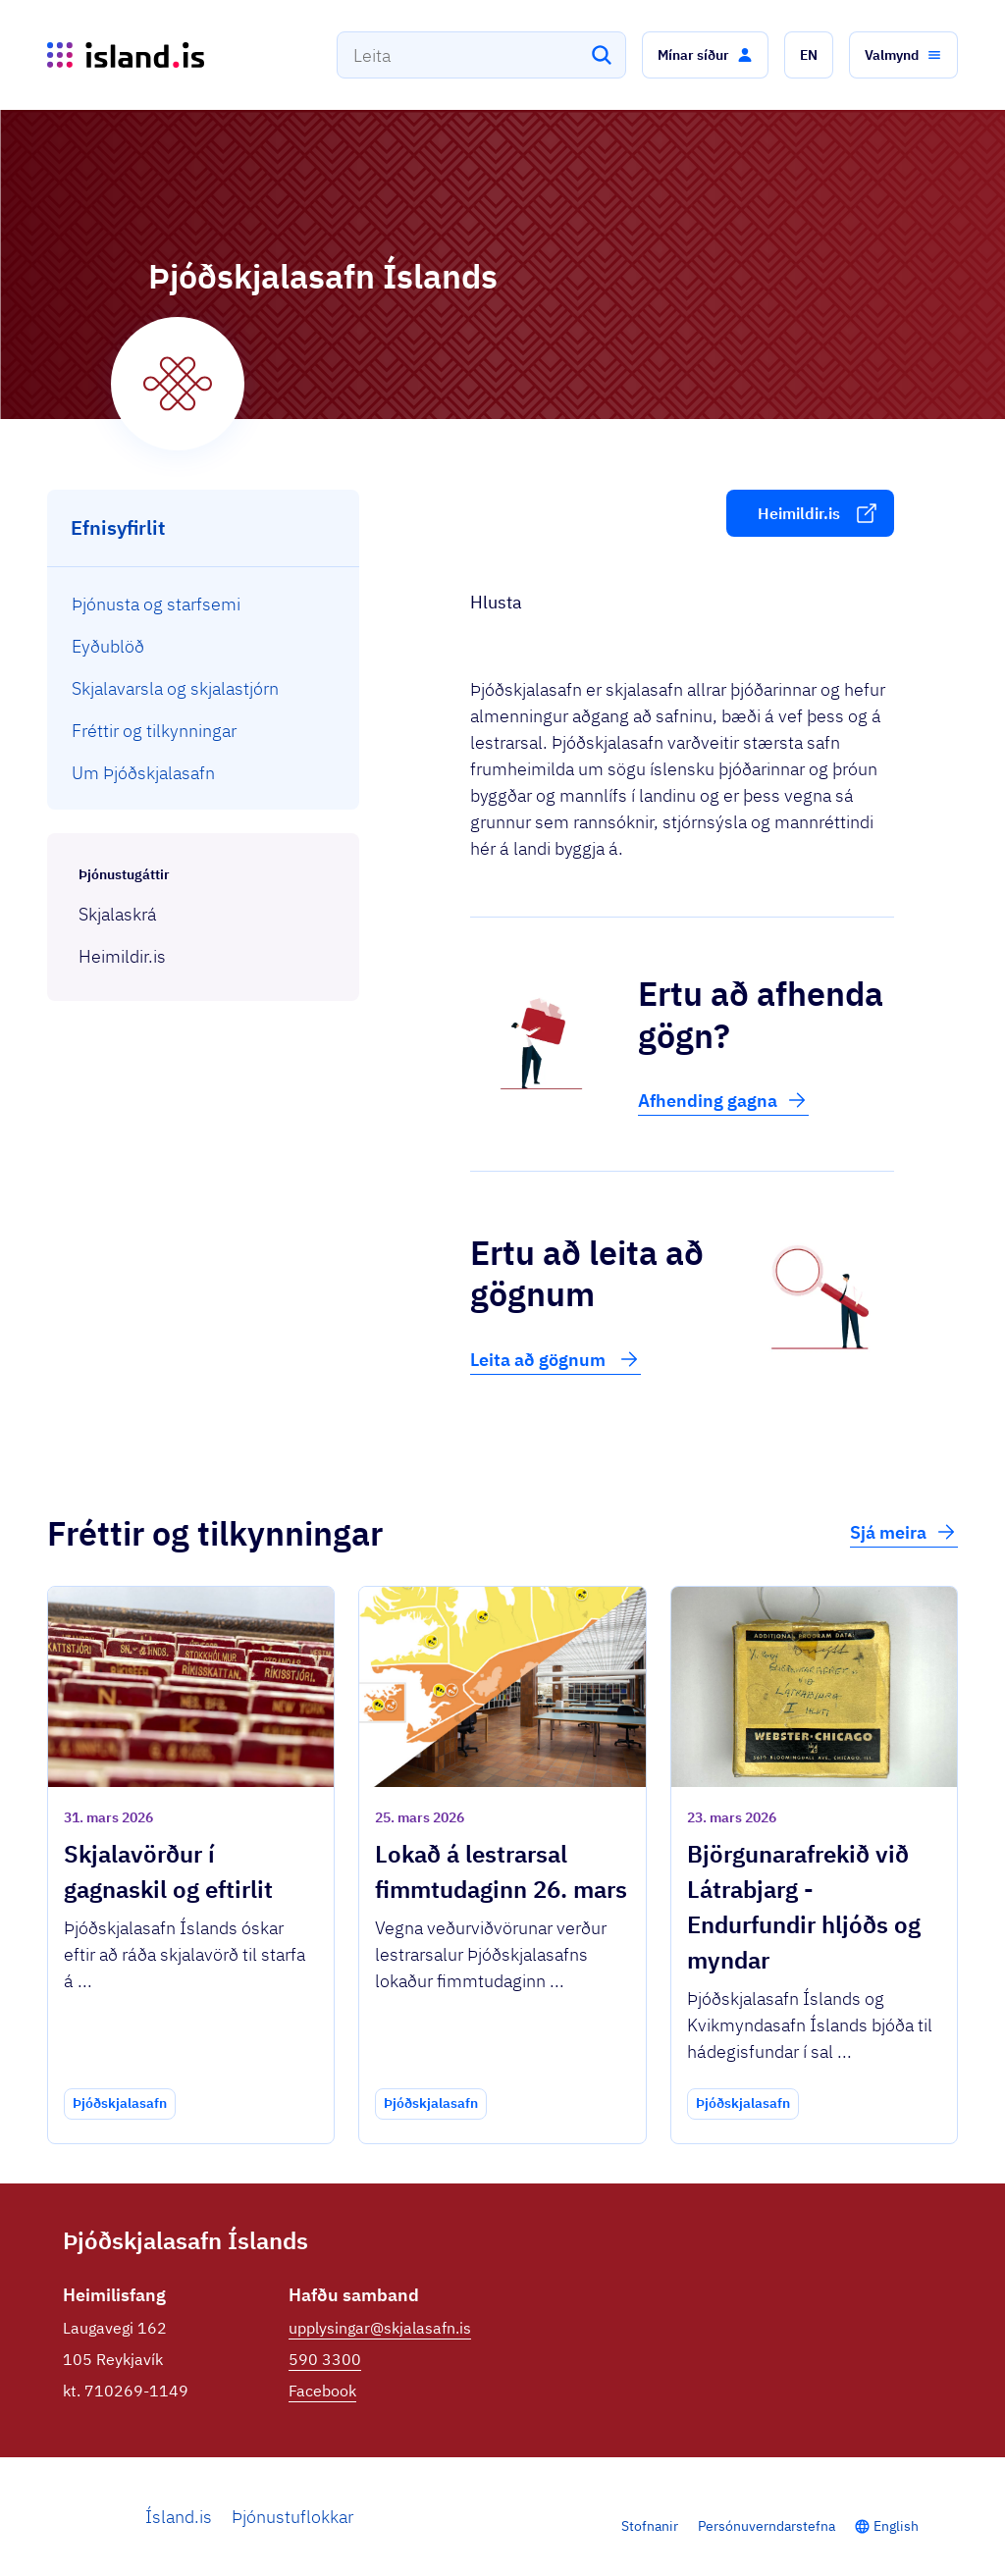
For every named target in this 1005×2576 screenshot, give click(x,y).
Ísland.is (178, 2516)
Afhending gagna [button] (723, 1100)
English (896, 2526)
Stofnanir (649, 2526)
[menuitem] (203, 604)
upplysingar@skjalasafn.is (380, 2328)
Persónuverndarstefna (766, 2526)
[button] (705, 55)
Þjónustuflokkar (292, 2516)
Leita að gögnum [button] (555, 1359)
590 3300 (325, 2359)
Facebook (322, 2390)
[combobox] (481, 55)
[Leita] (601, 55)
